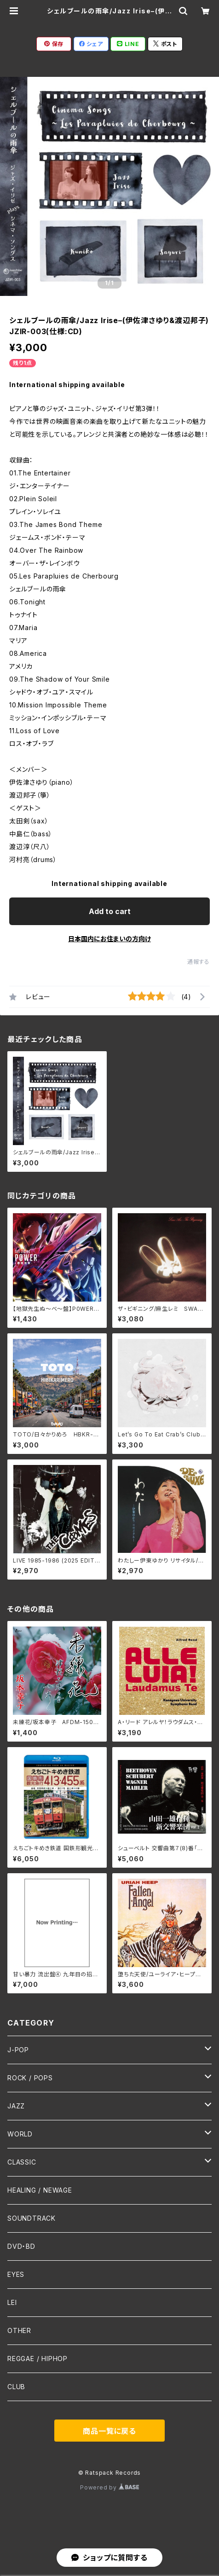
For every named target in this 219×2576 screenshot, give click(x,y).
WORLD (20, 2134)
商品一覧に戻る (109, 2431)
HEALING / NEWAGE (39, 2190)
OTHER (19, 2330)
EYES (15, 2274)
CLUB (16, 2387)
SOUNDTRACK (31, 2218)
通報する (198, 961)
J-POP (18, 2050)
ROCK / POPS (30, 2078)
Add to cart (110, 911)
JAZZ (16, 2106)
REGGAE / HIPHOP (37, 2358)
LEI (12, 2302)
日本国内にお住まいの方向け (109, 939)
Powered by (109, 2487)
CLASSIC (21, 2162)
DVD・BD (21, 2246)
